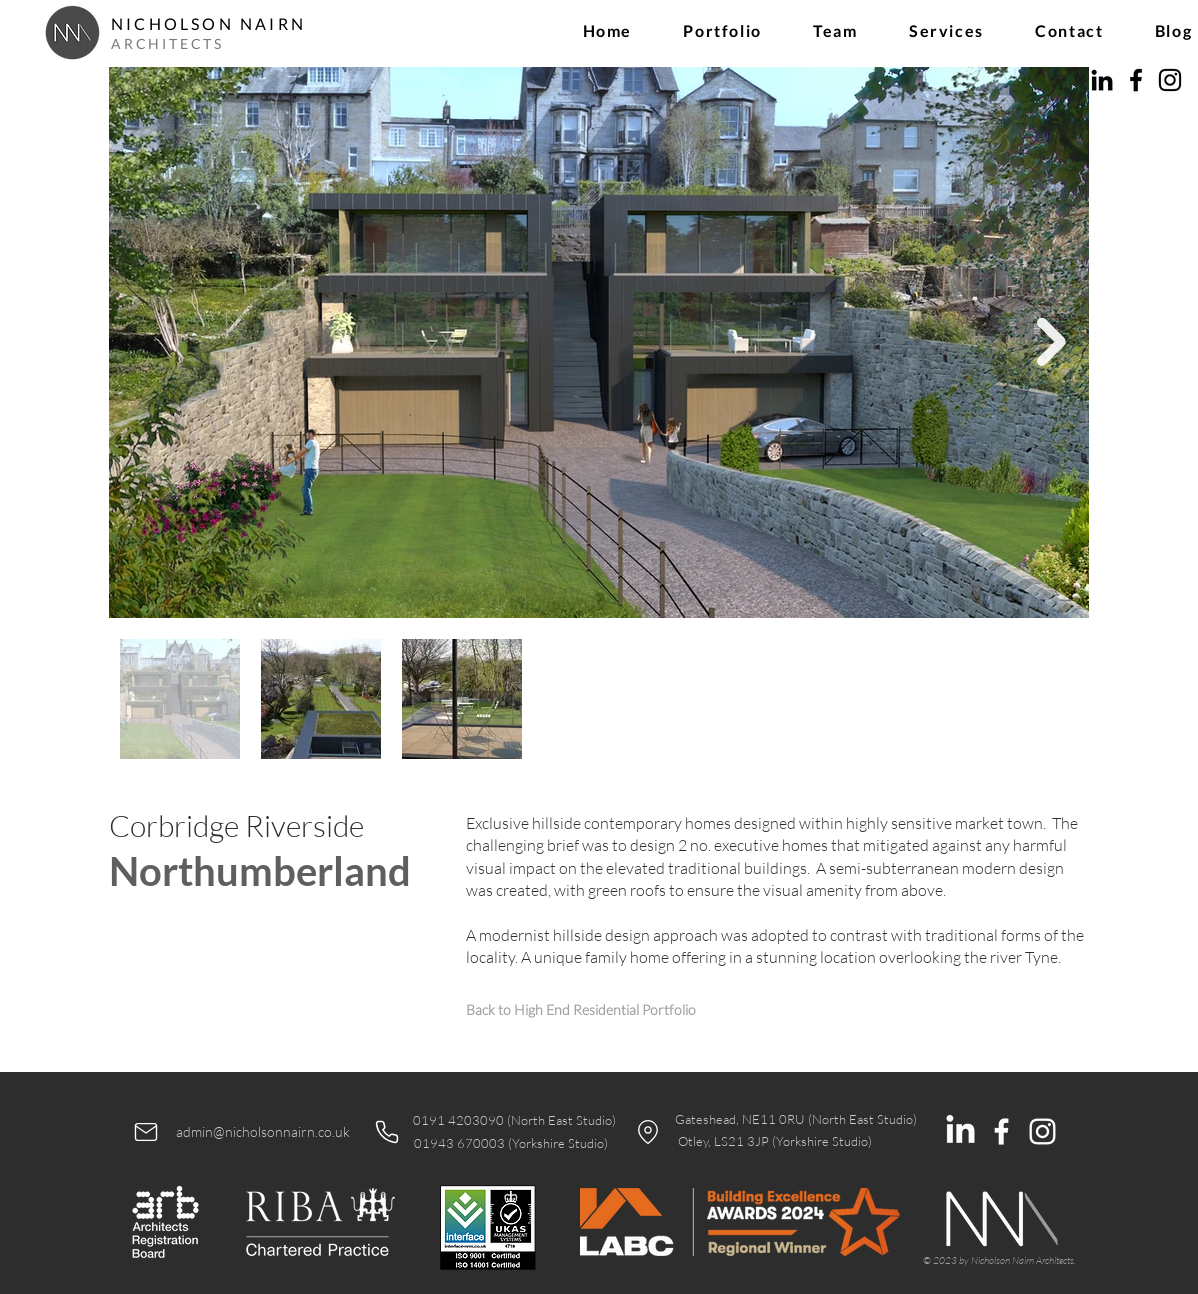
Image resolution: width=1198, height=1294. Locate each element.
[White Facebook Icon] (1001, 1131)
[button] (723, 30)
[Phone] (387, 1132)
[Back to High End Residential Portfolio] (580, 1009)
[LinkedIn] (1102, 80)
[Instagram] (1170, 80)
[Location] (648, 1132)
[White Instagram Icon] (1042, 1131)
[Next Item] (1051, 342)
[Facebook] (1136, 80)
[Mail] (146, 1132)
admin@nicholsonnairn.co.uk (263, 1131)
